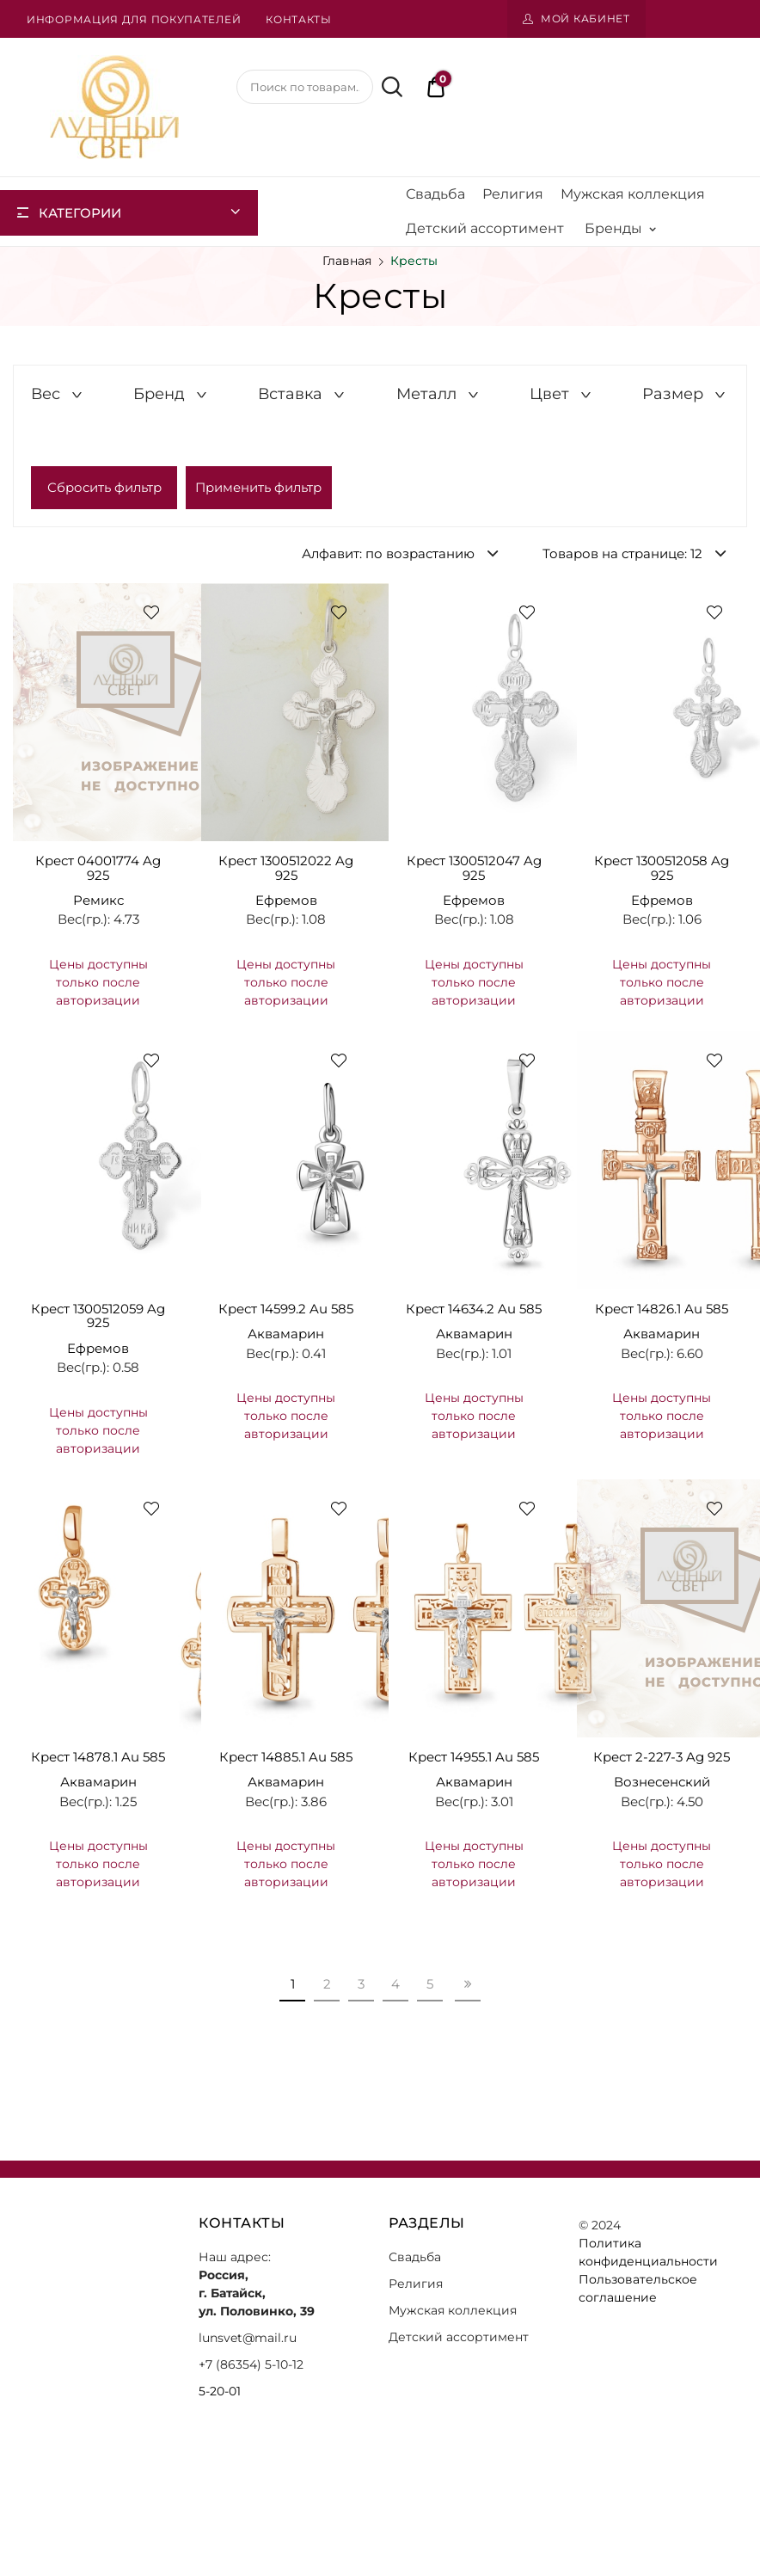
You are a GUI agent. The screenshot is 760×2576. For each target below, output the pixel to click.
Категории (80, 213)
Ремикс (98, 900)
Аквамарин (286, 1333)
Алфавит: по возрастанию (388, 553)
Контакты (299, 19)
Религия (512, 194)
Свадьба (435, 194)
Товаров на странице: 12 (622, 553)
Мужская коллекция (633, 194)
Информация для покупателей (134, 19)
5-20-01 (220, 2391)
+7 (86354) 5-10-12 (251, 2364)
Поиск (389, 87)
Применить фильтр (258, 487)
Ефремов (286, 900)
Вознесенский (662, 1782)
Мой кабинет (585, 18)
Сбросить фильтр (104, 487)
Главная (346, 260)
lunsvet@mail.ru (248, 2337)
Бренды (620, 229)
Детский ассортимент (485, 228)
